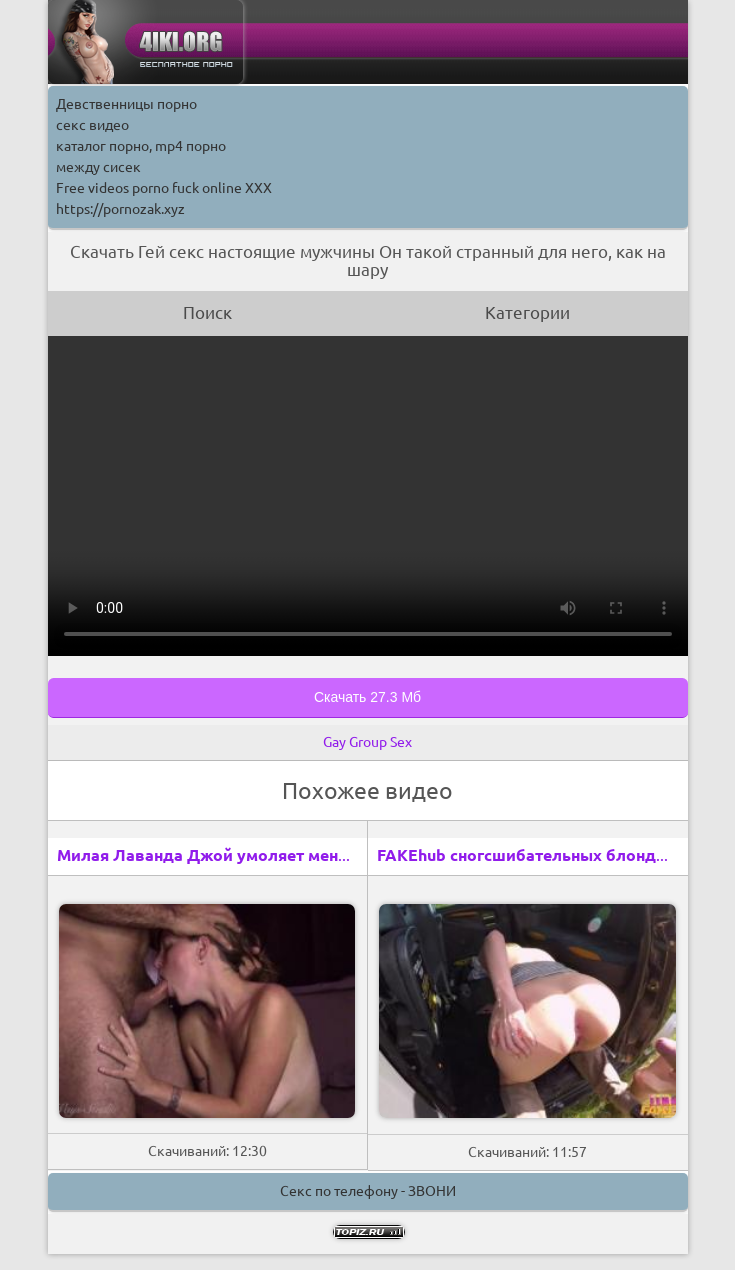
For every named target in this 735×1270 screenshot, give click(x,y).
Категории (527, 312)
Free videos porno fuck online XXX (164, 188)
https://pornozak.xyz (120, 209)
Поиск (207, 312)
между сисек (98, 167)
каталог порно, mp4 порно (141, 146)
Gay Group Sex (367, 742)
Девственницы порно (126, 104)
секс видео (92, 125)
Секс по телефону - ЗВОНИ (368, 1191)
